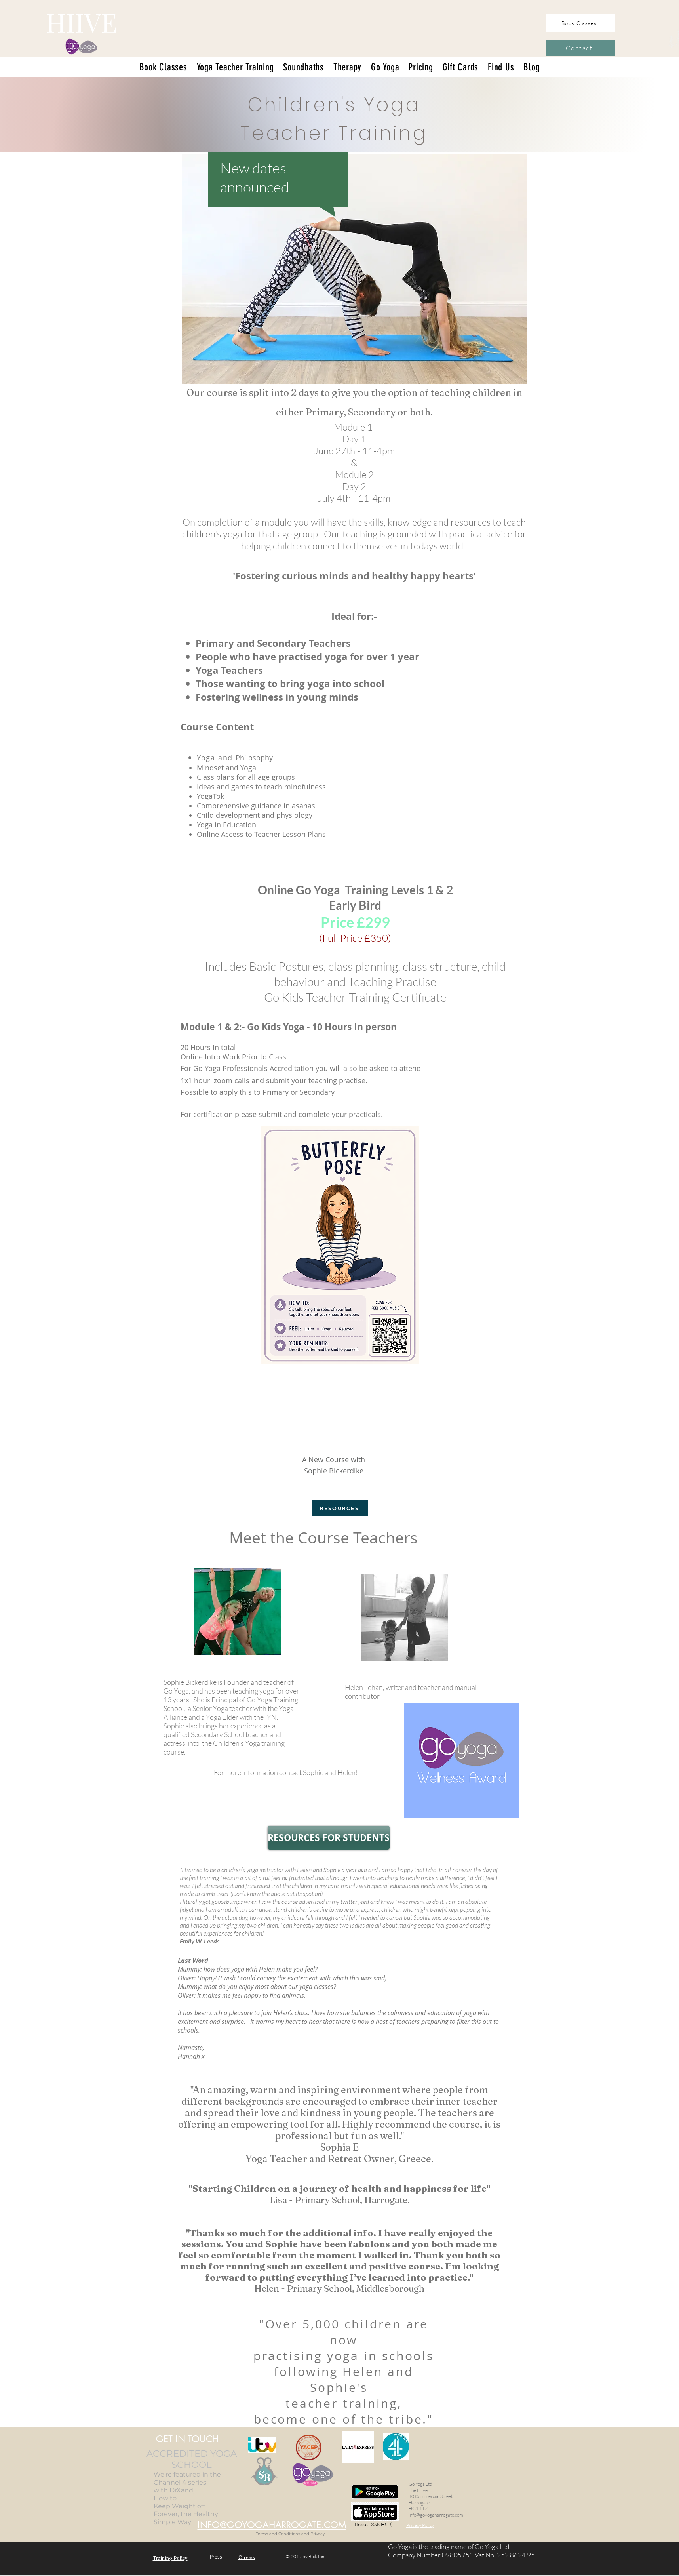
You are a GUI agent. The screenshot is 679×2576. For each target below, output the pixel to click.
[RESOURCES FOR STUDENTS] (329, 1838)
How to (165, 2498)
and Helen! (286, 1772)
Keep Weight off (179, 2506)
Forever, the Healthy (186, 2514)
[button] (385, 67)
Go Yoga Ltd (420, 2484)
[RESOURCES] (340, 1508)
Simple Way (172, 2522)
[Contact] (580, 48)
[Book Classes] (580, 23)
